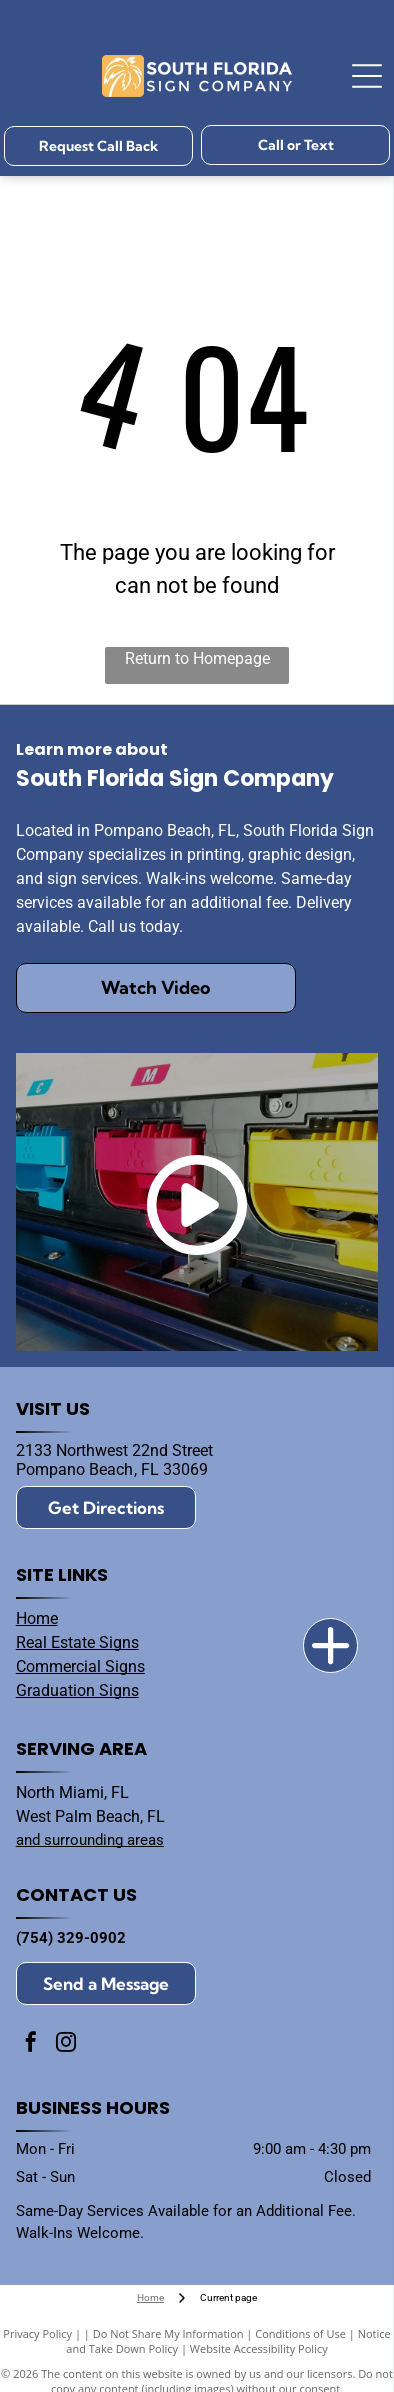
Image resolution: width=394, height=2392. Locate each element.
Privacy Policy (37, 2333)
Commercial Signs (80, 1666)
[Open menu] (367, 76)
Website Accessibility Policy (259, 2348)
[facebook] (31, 2044)
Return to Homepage (197, 658)
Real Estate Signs (77, 1642)
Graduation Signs (77, 1690)
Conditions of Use (300, 2333)
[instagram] (66, 2044)
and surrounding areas (90, 1840)
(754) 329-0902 (71, 1938)
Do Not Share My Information (168, 2333)
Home (37, 1618)
